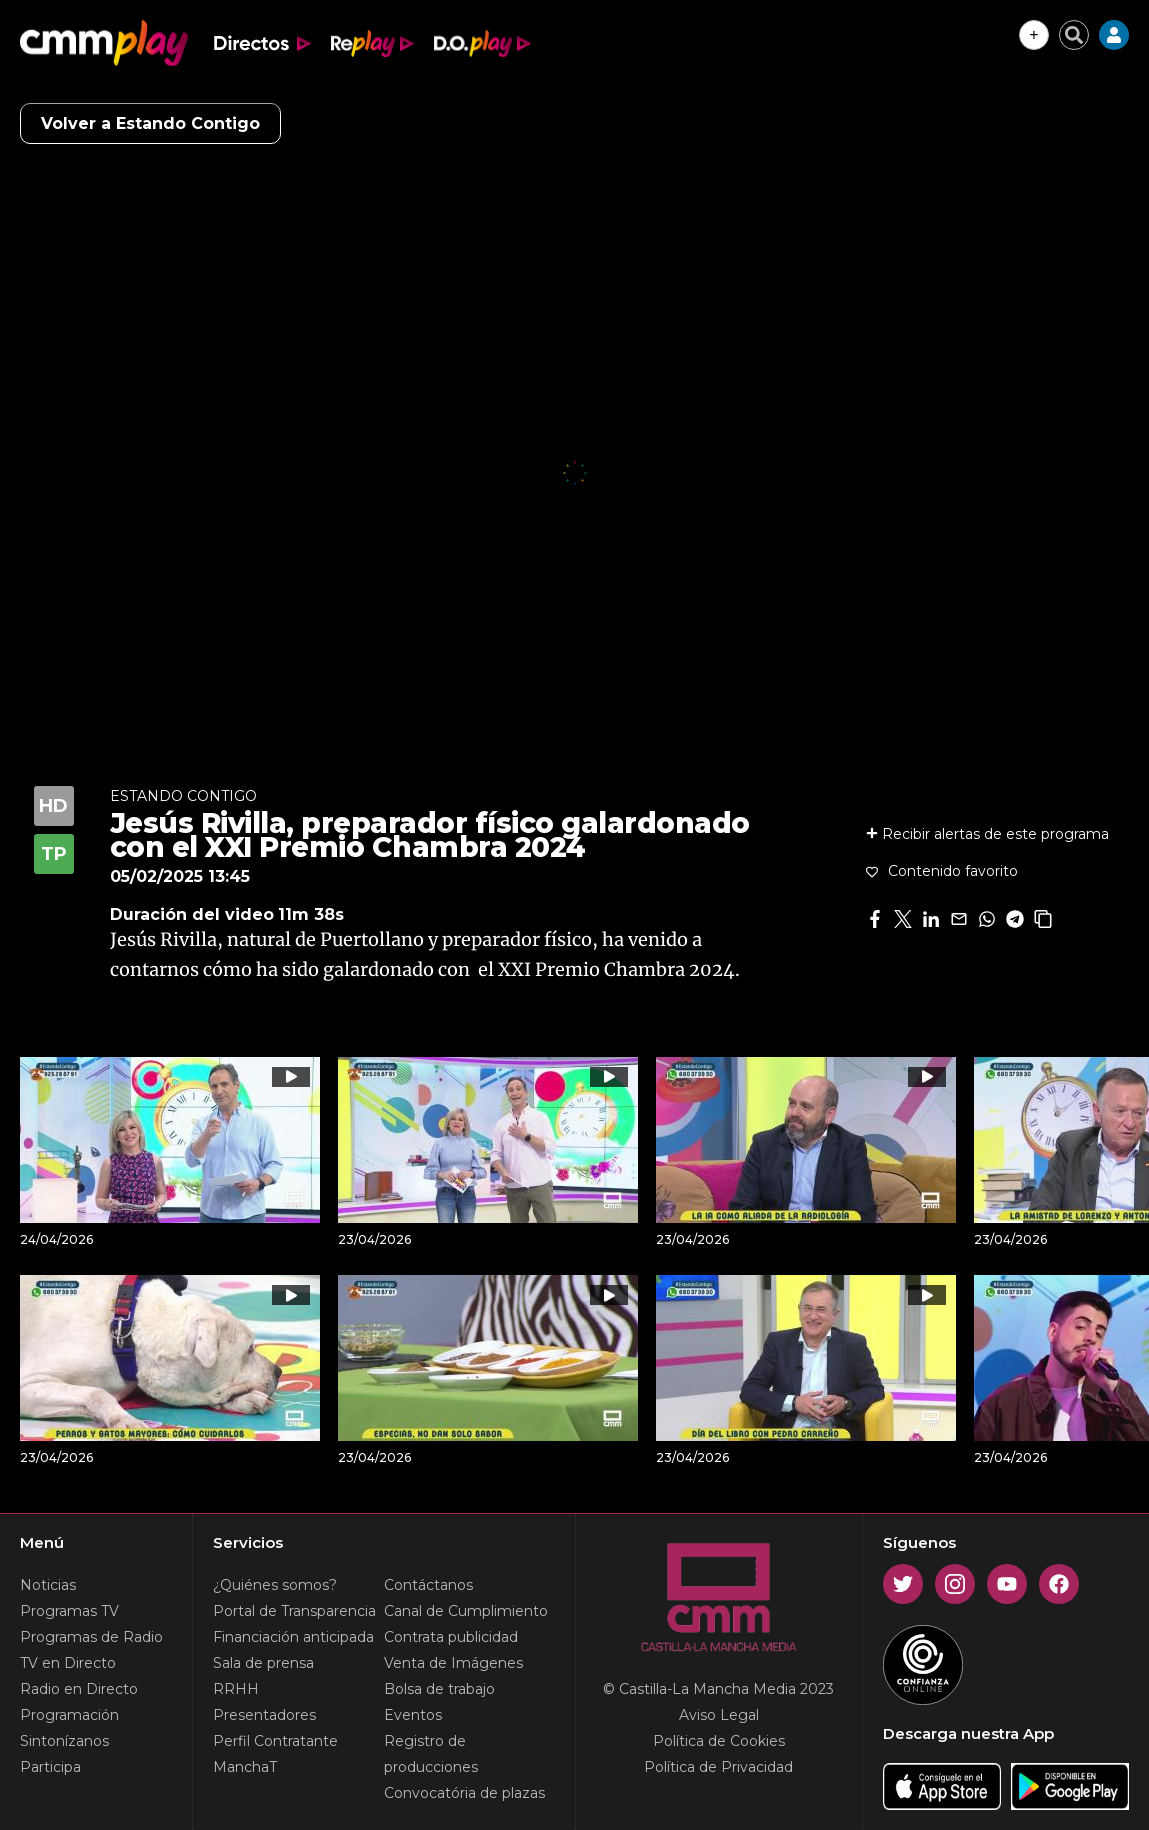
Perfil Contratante (275, 1741)
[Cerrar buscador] (1074, 35)
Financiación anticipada (293, 1637)
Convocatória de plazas (464, 1793)
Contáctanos (428, 1585)
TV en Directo (68, 1663)
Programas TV (69, 1611)
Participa (50, 1767)
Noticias (48, 1585)
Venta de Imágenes (453, 1663)
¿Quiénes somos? (275, 1585)
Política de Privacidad (718, 1767)
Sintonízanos (64, 1741)
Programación (69, 1715)
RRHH (236, 1689)
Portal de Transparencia (294, 1611)
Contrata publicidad (451, 1637)
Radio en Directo (79, 1689)
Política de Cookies (719, 1741)
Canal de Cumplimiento (466, 1611)
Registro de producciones (431, 1754)
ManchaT (245, 1767)
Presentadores (264, 1715)
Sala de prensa (263, 1663)
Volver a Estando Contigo (150, 123)
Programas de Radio (91, 1637)
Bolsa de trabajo (439, 1689)
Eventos (413, 1715)
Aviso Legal (719, 1715)
